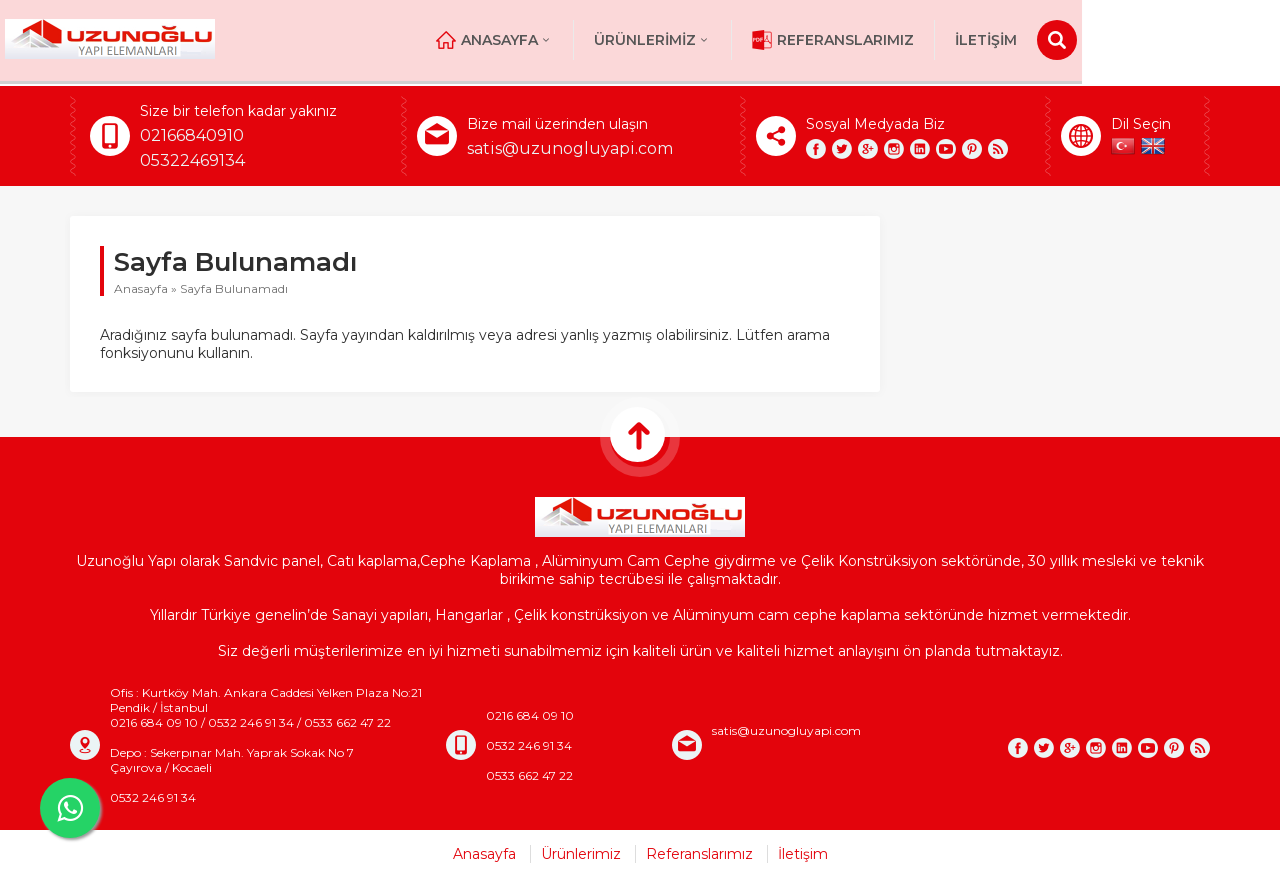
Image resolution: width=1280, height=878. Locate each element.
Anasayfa (627, 40)
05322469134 (192, 160)
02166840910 (192, 135)
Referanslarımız (966, 40)
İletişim (1119, 40)
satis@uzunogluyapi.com (570, 148)
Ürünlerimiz (785, 40)
